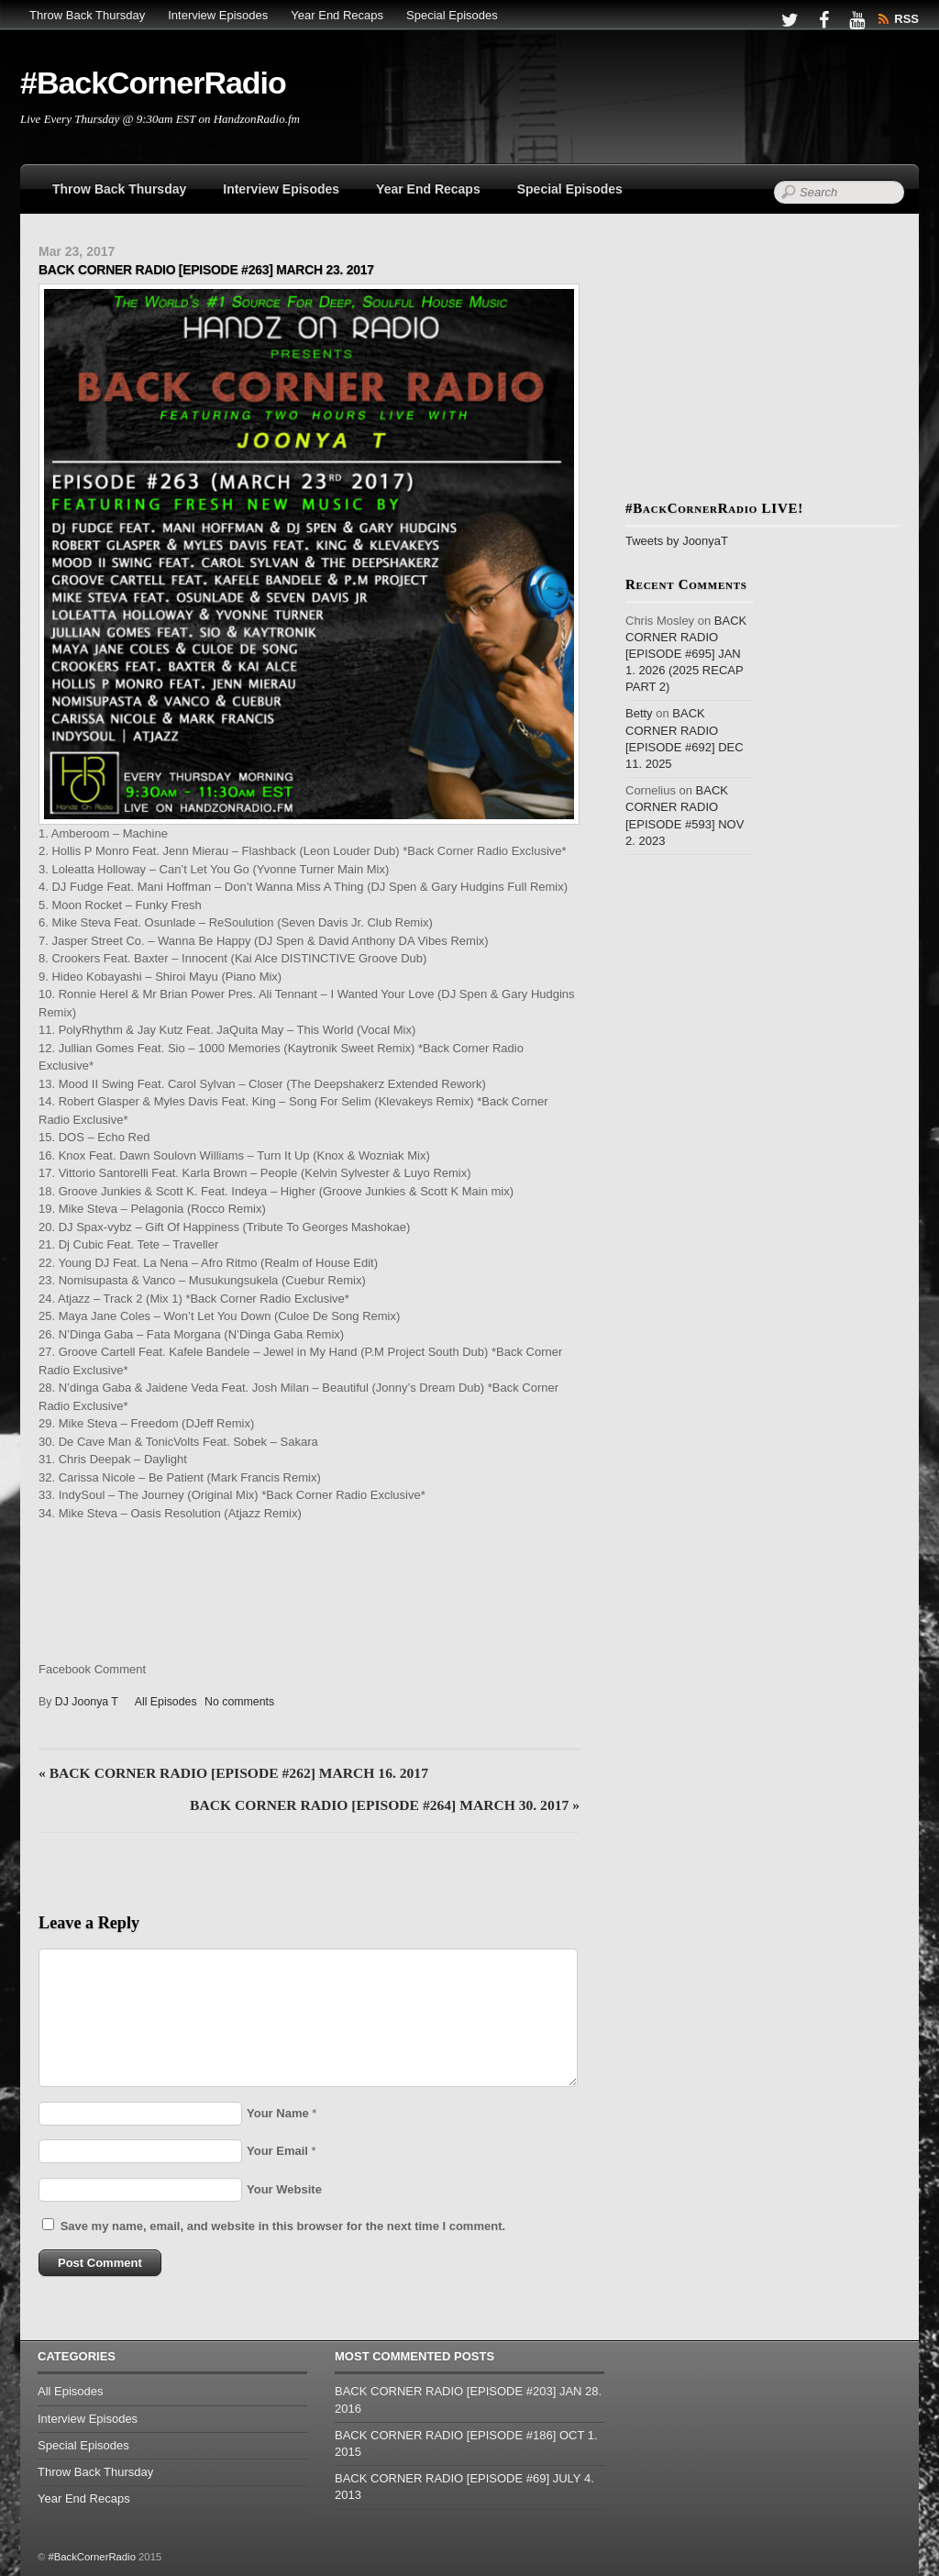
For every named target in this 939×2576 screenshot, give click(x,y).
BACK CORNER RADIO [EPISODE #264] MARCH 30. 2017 (385, 1805)
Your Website (284, 2189)
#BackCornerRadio (91, 2556)
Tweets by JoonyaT (676, 541)
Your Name (278, 2113)
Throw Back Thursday (87, 15)
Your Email (277, 2151)
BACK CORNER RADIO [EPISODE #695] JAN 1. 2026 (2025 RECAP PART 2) (685, 654)
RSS (906, 19)
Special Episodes (452, 15)
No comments (239, 1701)
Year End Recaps (337, 15)
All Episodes (166, 1701)
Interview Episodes (218, 15)
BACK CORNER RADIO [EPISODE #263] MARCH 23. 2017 (206, 269)
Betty (639, 713)
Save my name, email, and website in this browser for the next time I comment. (283, 2226)
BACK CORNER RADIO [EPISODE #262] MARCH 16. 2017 (233, 1773)
